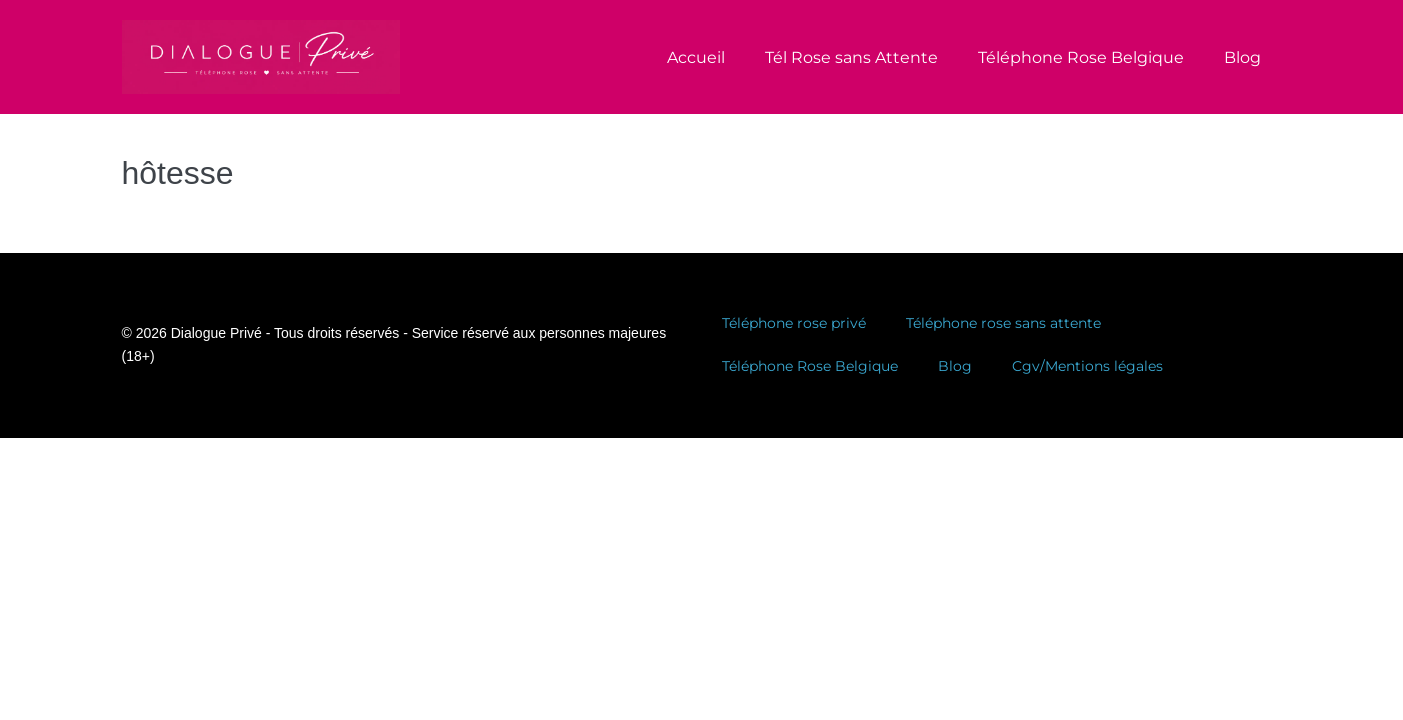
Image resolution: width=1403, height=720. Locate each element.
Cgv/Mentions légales (1087, 366)
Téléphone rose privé (794, 323)
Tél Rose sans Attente (851, 57)
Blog (1242, 57)
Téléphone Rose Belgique (1081, 57)
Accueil (696, 57)
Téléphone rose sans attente (1003, 323)
